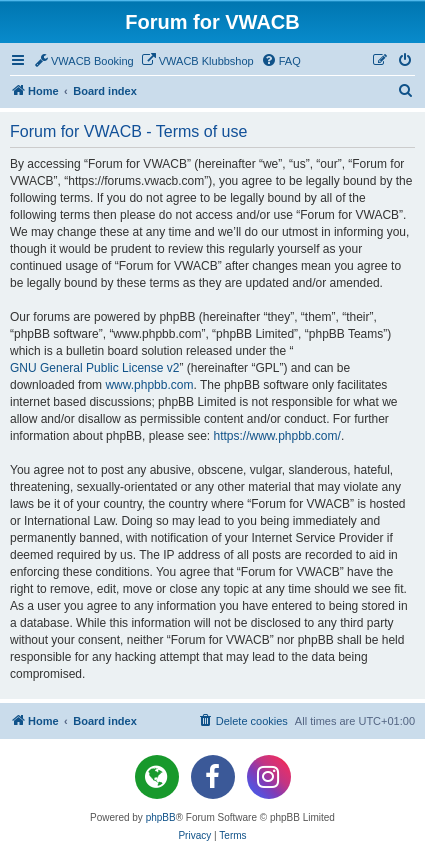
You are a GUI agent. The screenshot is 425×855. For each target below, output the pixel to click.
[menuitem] (83, 61)
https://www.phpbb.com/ (276, 436)
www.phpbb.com (149, 385)
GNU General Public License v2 (94, 368)
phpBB (161, 817)
